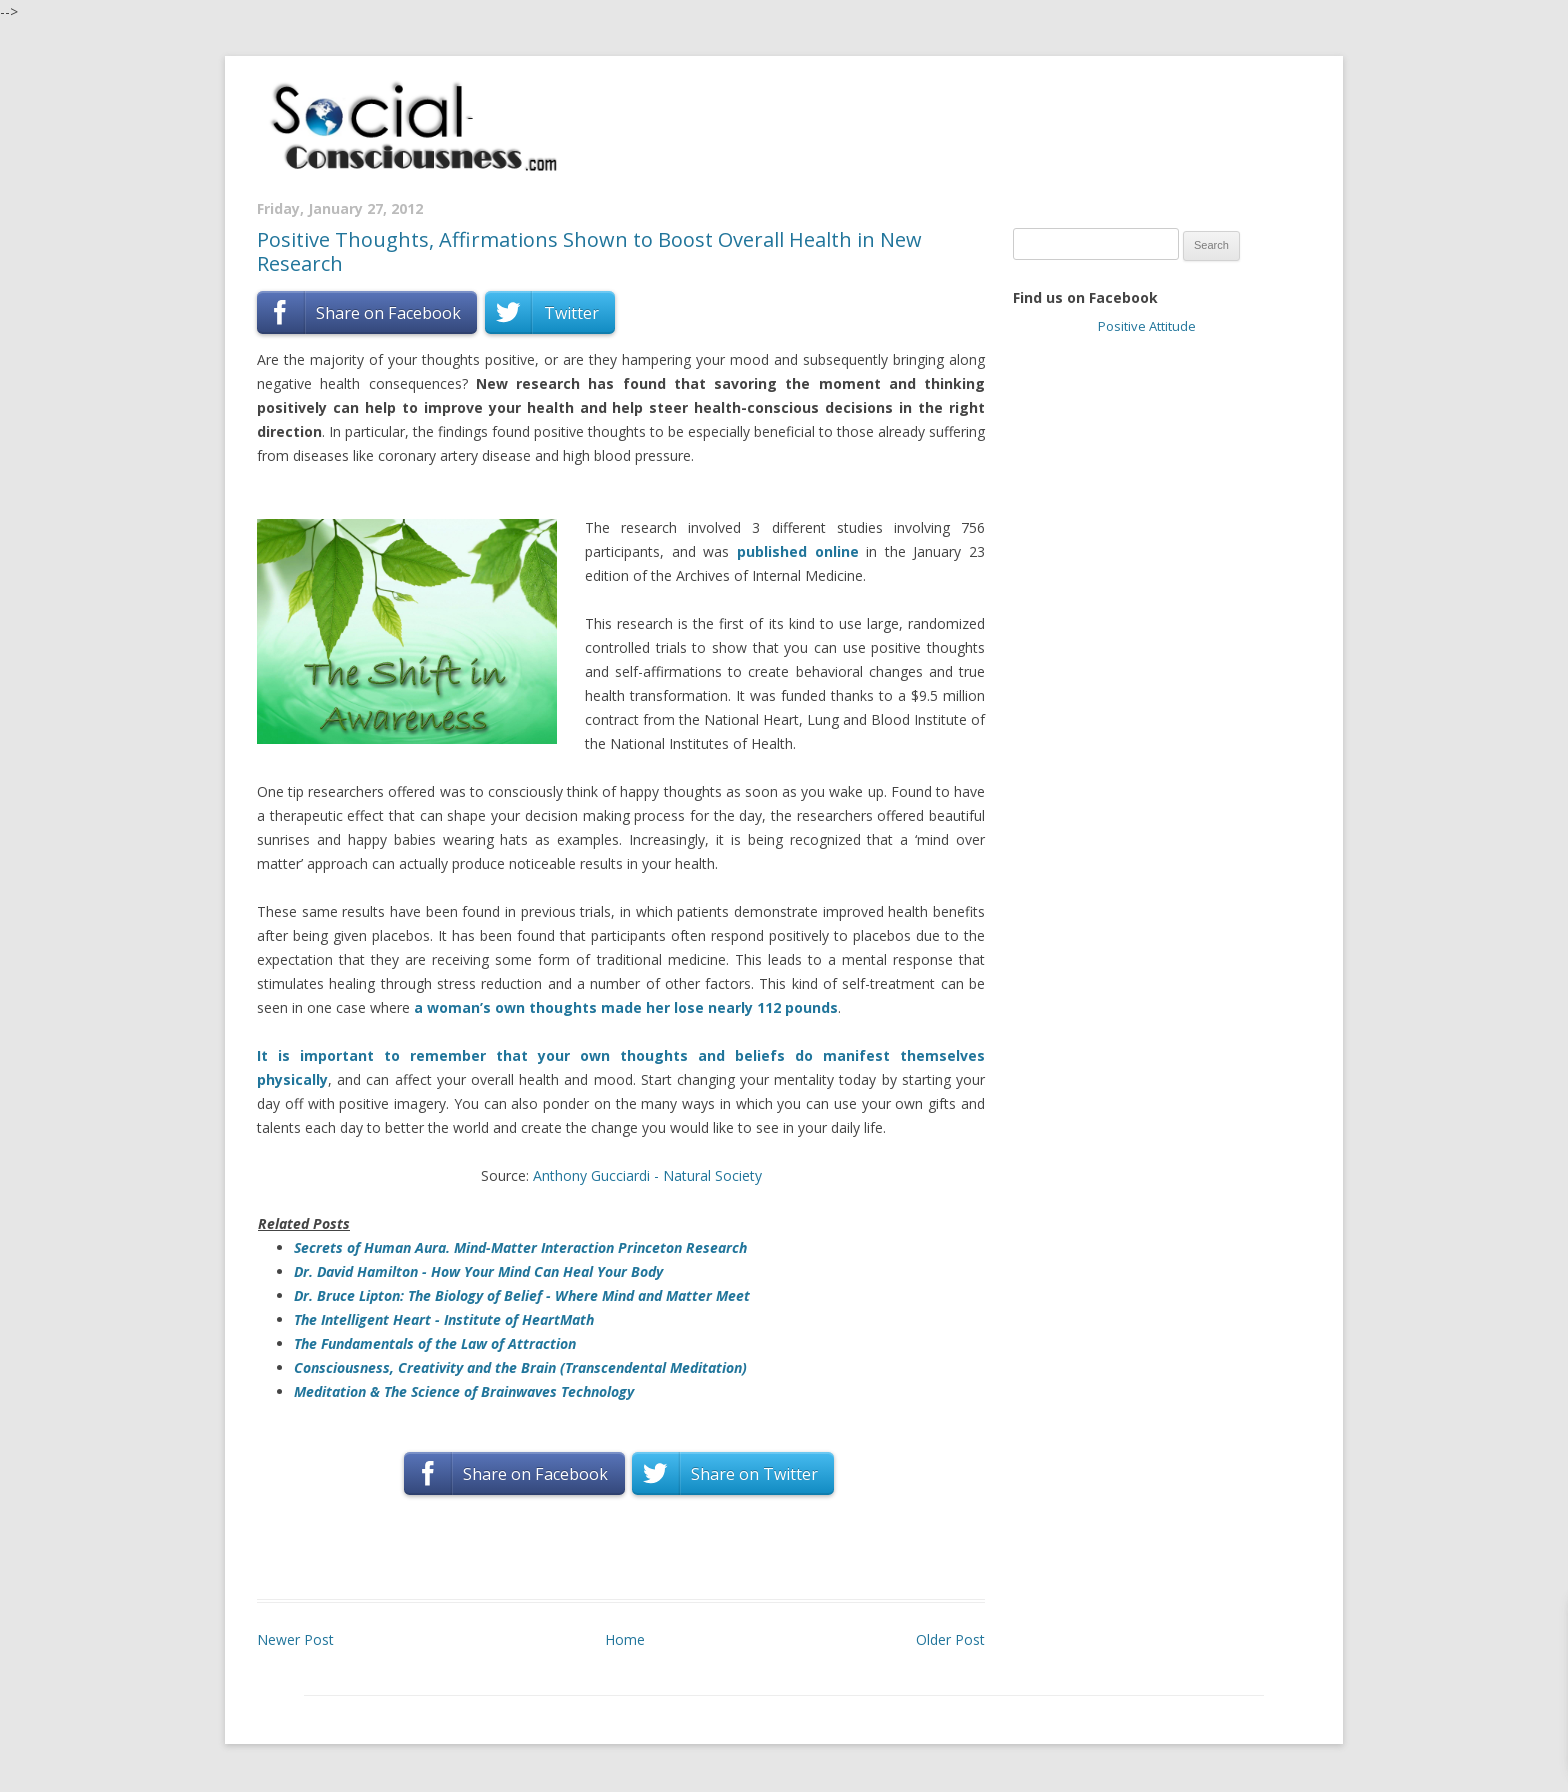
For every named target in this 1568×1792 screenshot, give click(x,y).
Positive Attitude (1147, 326)
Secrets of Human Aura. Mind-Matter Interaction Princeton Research (520, 1247)
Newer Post (295, 1639)
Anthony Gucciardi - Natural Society (647, 1175)
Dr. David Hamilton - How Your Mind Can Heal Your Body (478, 1271)
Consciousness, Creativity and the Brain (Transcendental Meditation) (520, 1367)
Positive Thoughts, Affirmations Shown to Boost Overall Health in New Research (589, 251)
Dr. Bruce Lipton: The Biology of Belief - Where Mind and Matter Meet (522, 1295)
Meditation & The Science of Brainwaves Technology (464, 1391)
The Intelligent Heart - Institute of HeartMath (444, 1319)
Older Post (950, 1639)
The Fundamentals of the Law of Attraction (435, 1343)
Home (625, 1639)
